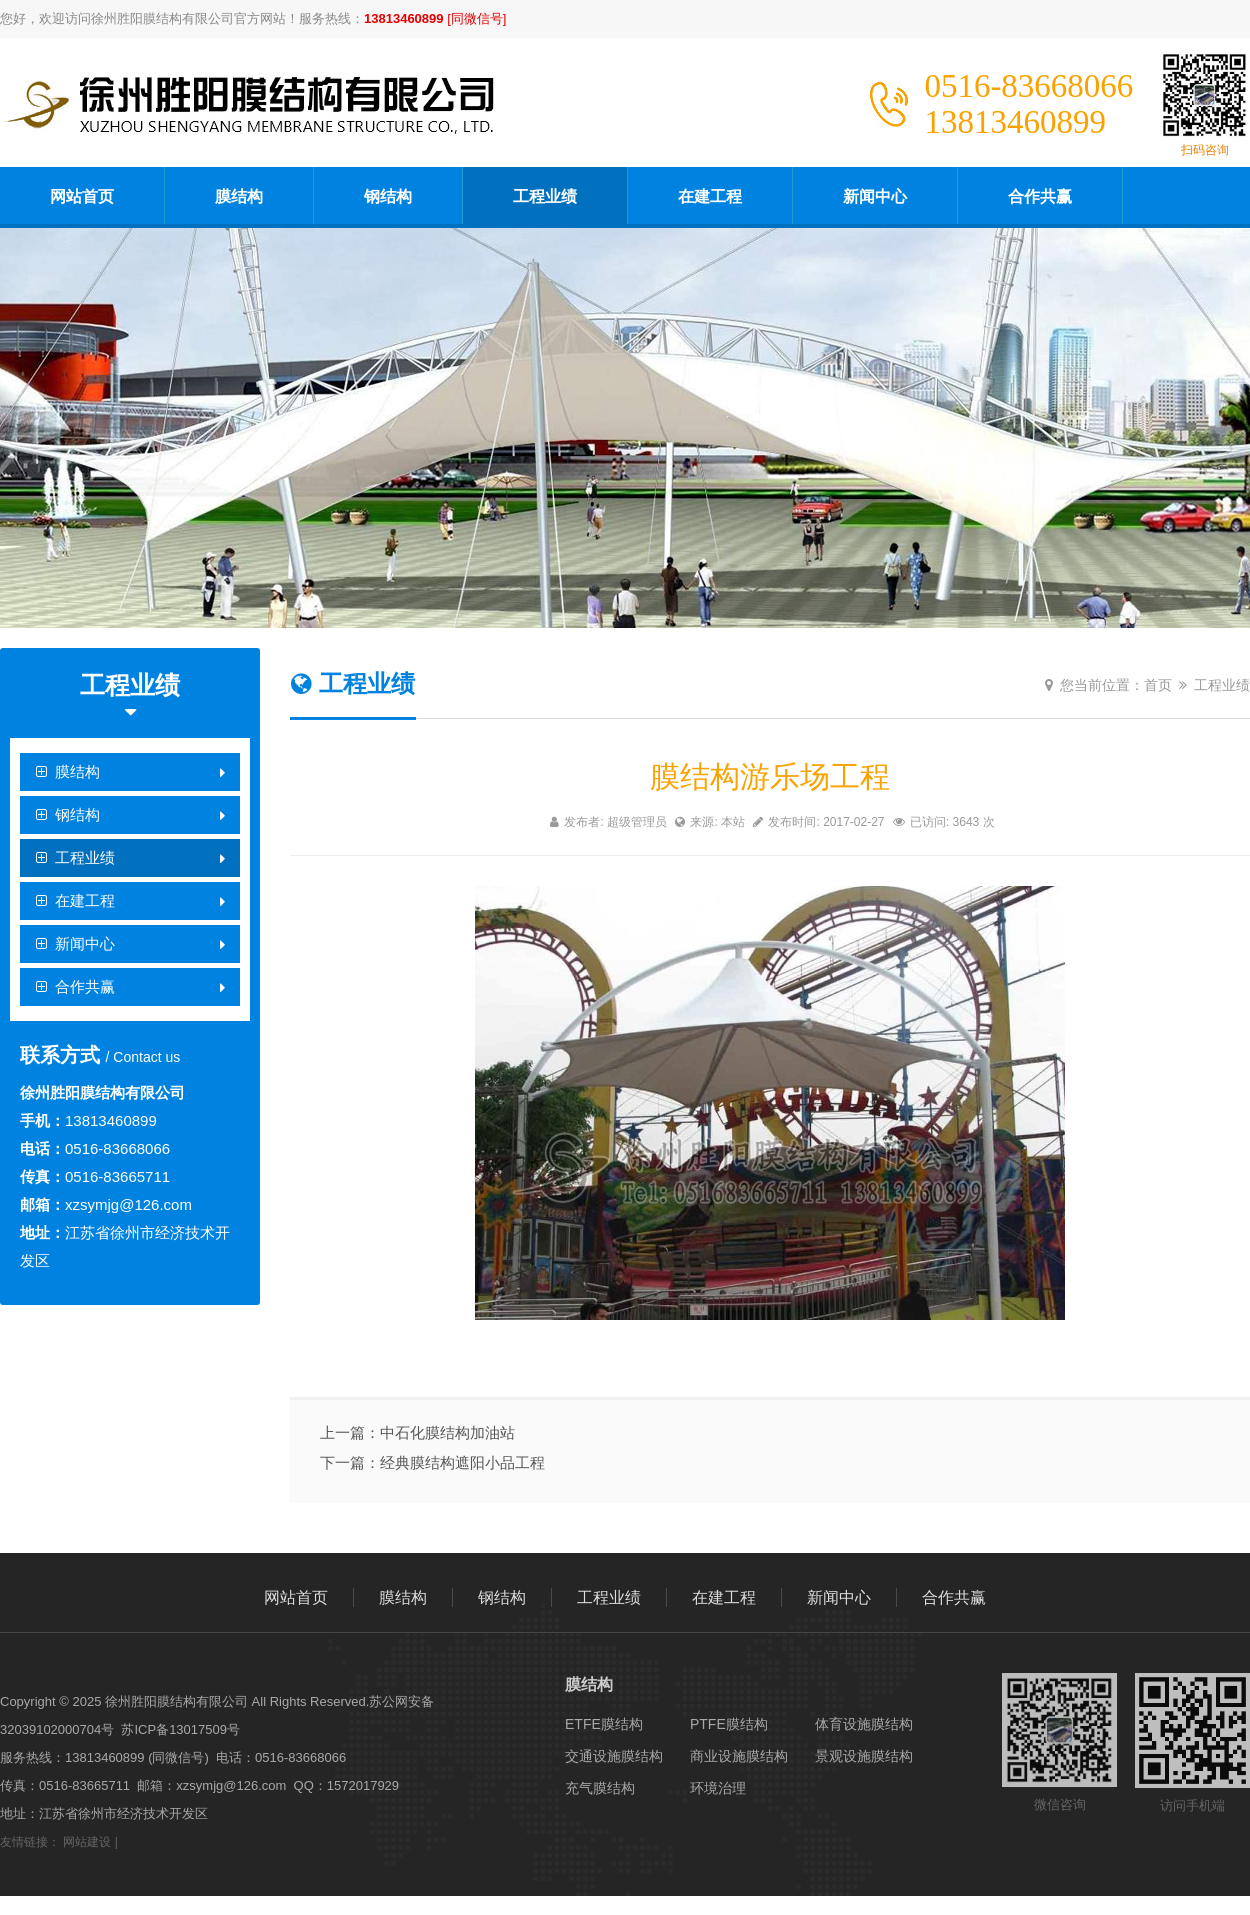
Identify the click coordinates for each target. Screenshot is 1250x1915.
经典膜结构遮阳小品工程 (462, 1462)
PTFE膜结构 (729, 1724)
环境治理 (718, 1788)
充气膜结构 (600, 1788)
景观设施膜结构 (864, 1756)
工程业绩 (545, 196)
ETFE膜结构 (604, 1724)
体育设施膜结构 (864, 1724)
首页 (1158, 685)
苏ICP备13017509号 (180, 1729)
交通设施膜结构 (614, 1756)
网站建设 (87, 1842)
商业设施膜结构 (739, 1756)
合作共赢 (1040, 196)
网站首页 (82, 196)
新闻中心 (875, 196)
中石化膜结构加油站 (447, 1432)
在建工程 (710, 196)
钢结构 (388, 196)
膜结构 (239, 196)
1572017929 (363, 1785)
